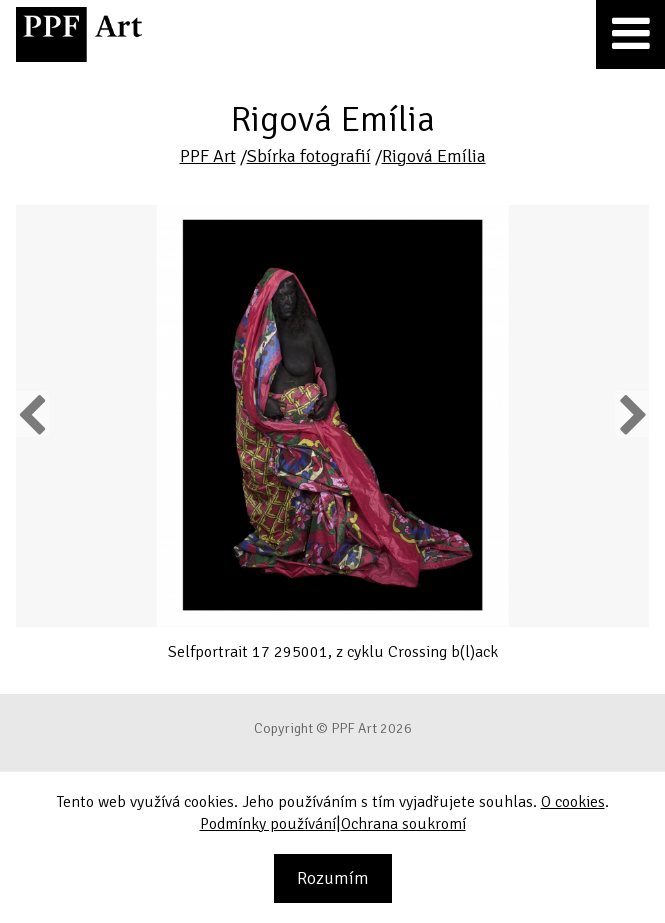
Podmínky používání (268, 824)
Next (631, 414)
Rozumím (333, 878)
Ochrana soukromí (403, 824)
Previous (33, 414)
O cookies (573, 802)
